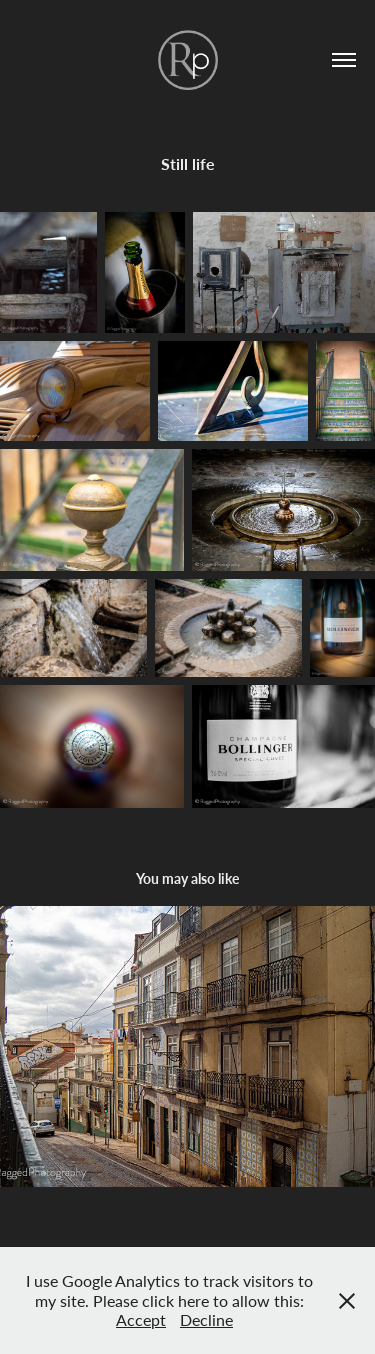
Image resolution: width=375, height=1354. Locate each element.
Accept (141, 1319)
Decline (206, 1319)
